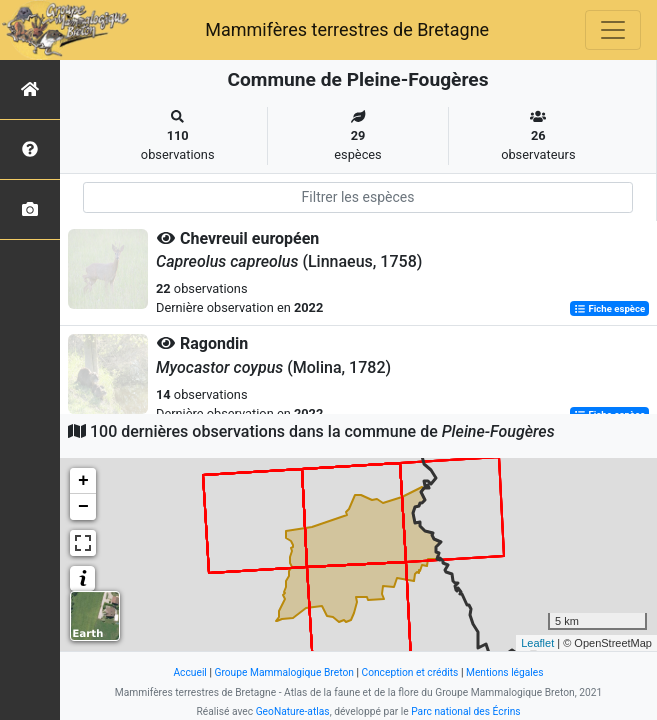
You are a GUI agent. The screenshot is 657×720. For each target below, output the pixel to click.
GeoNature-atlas (293, 711)
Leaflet (537, 643)
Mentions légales (505, 672)
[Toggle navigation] (613, 30)
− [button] (83, 507)
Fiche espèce (609, 308)
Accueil (189, 672)
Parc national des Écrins (465, 711)
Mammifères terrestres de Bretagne (347, 29)
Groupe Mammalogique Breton (283, 672)
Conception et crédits (409, 672)
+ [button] (83, 481)
